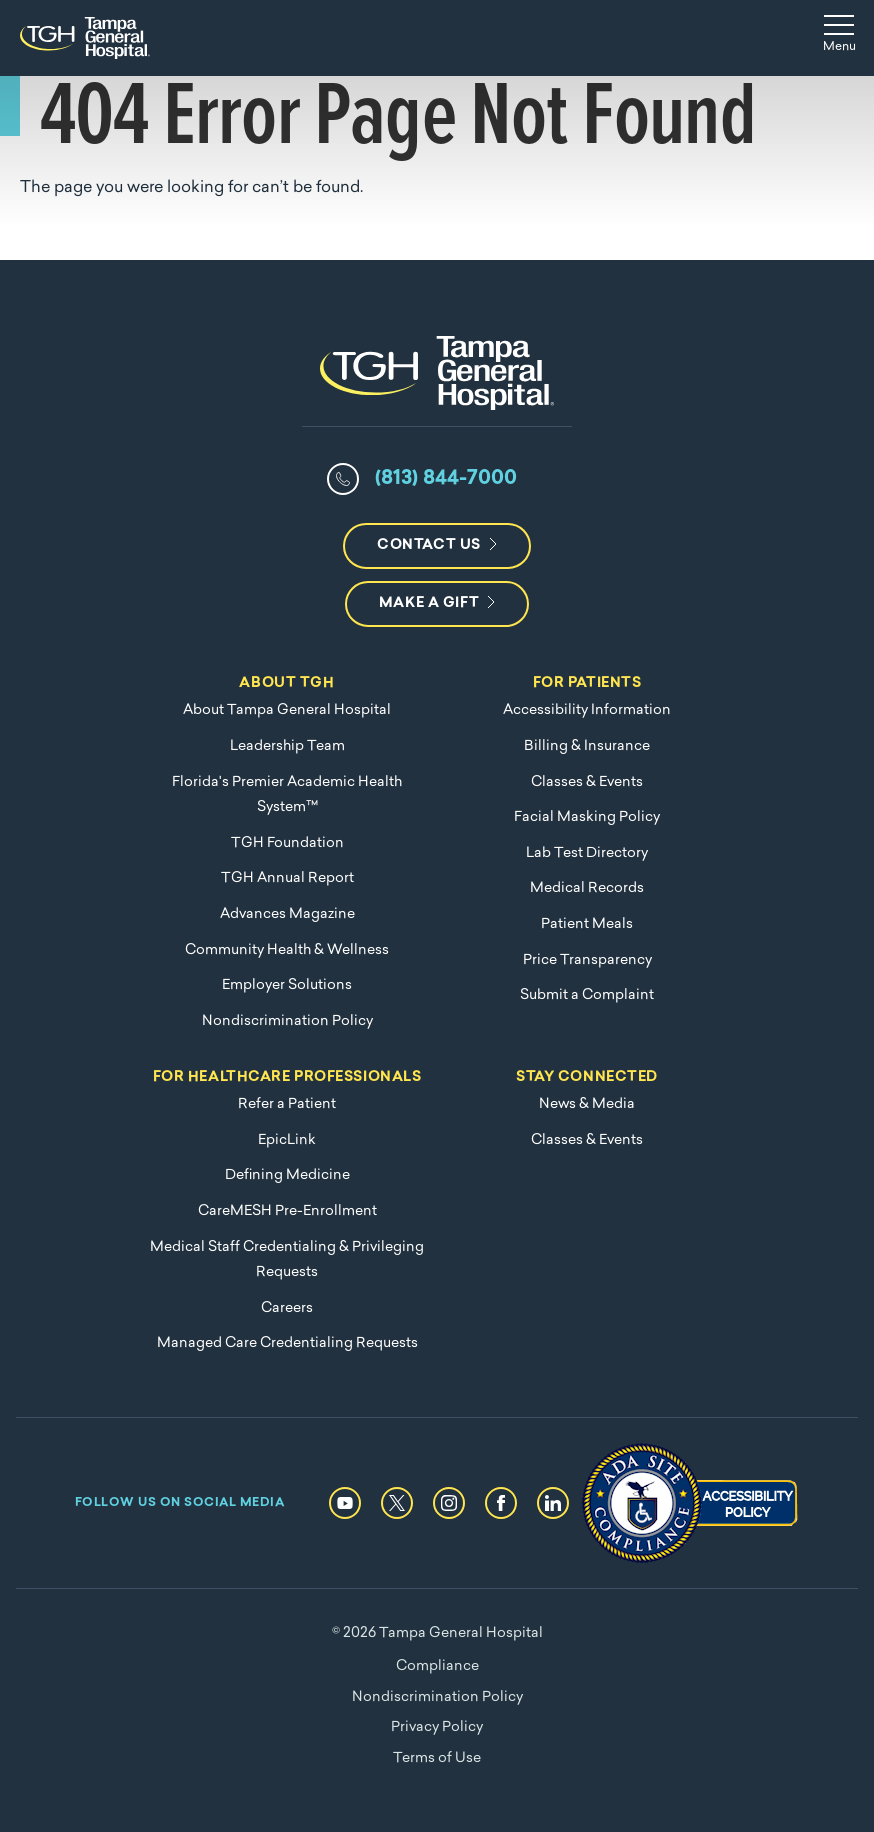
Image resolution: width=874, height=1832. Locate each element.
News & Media (587, 1104)
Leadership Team (287, 746)
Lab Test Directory (587, 853)
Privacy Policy (437, 1727)
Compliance (437, 1666)
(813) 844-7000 (446, 479)
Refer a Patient (287, 1104)
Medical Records (587, 888)
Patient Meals (587, 924)
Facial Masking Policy (587, 817)
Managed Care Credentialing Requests (287, 1343)
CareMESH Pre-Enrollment (287, 1211)
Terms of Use (437, 1758)
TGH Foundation (287, 843)
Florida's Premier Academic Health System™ (287, 795)
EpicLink (287, 1140)
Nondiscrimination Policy (287, 1021)
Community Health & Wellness (287, 950)
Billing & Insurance (587, 746)
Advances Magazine (287, 914)
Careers (287, 1308)
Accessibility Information (587, 710)
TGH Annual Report (287, 878)
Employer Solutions (287, 985)
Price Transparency (587, 960)
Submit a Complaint (587, 995)
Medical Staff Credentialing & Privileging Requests (287, 1260)
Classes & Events (587, 782)
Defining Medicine (287, 1175)
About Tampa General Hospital (287, 710)
